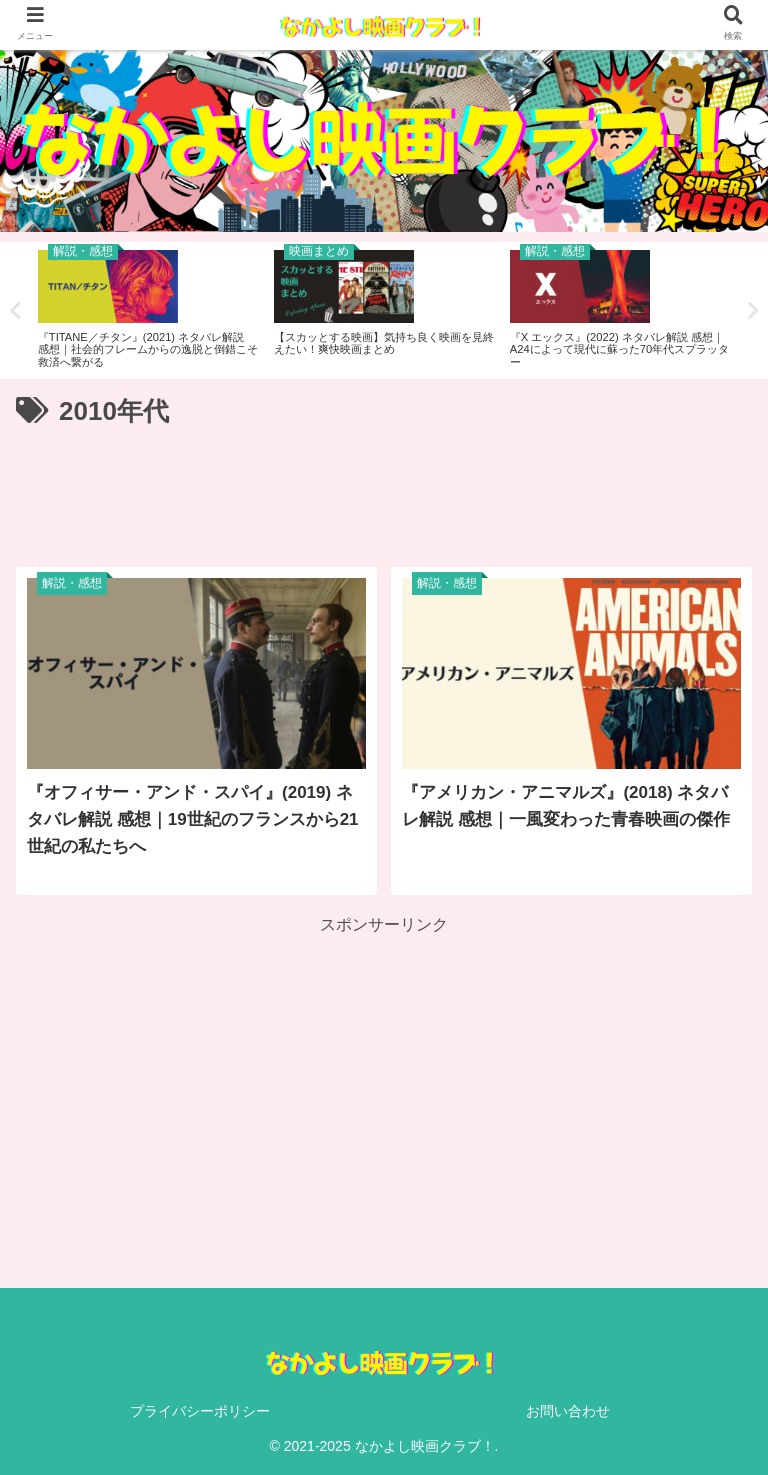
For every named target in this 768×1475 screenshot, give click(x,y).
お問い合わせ (568, 1411)
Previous (15, 311)
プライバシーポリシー (200, 1411)
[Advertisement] (384, 490)
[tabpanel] (148, 307)
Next (753, 311)
